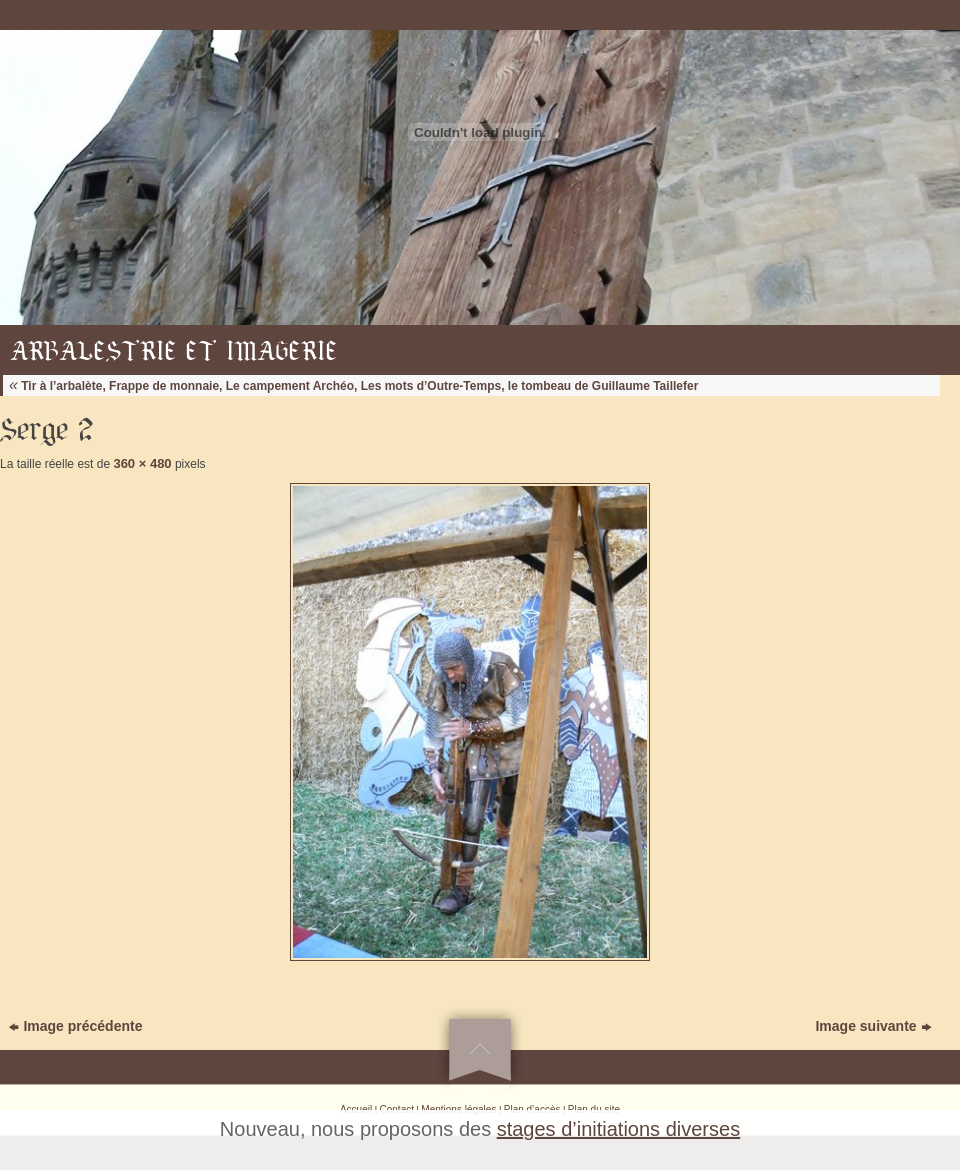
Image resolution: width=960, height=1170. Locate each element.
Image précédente (75, 1026)
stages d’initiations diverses (618, 1129)
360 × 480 (142, 463)
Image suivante (872, 1026)
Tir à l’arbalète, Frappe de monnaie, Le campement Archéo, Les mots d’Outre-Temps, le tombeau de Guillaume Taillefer (353, 386)
